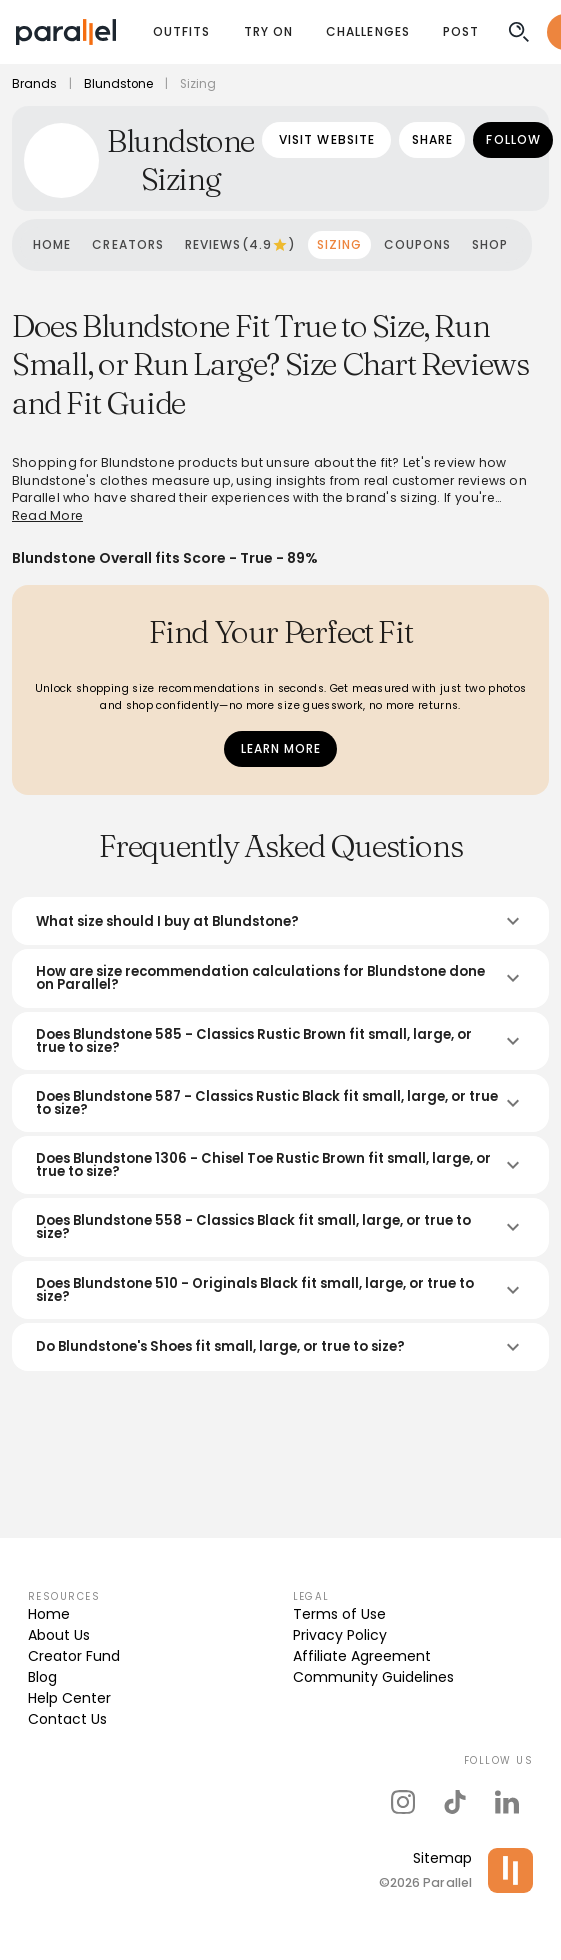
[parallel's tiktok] (455, 1802)
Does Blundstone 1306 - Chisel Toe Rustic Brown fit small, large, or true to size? (280, 1165)
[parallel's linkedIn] (507, 1802)
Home (49, 1614)
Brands (34, 84)
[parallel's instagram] (403, 1802)
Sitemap (442, 1858)
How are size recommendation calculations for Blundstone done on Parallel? (280, 978)
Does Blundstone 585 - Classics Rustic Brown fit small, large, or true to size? (280, 1041)
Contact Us (67, 1719)
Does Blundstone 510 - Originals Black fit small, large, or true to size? (280, 1290)
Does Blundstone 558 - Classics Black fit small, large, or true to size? (280, 1227)
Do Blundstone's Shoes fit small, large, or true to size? (280, 1347)
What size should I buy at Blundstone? (280, 921)
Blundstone (118, 84)
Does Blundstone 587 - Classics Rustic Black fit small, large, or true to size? (280, 1103)
